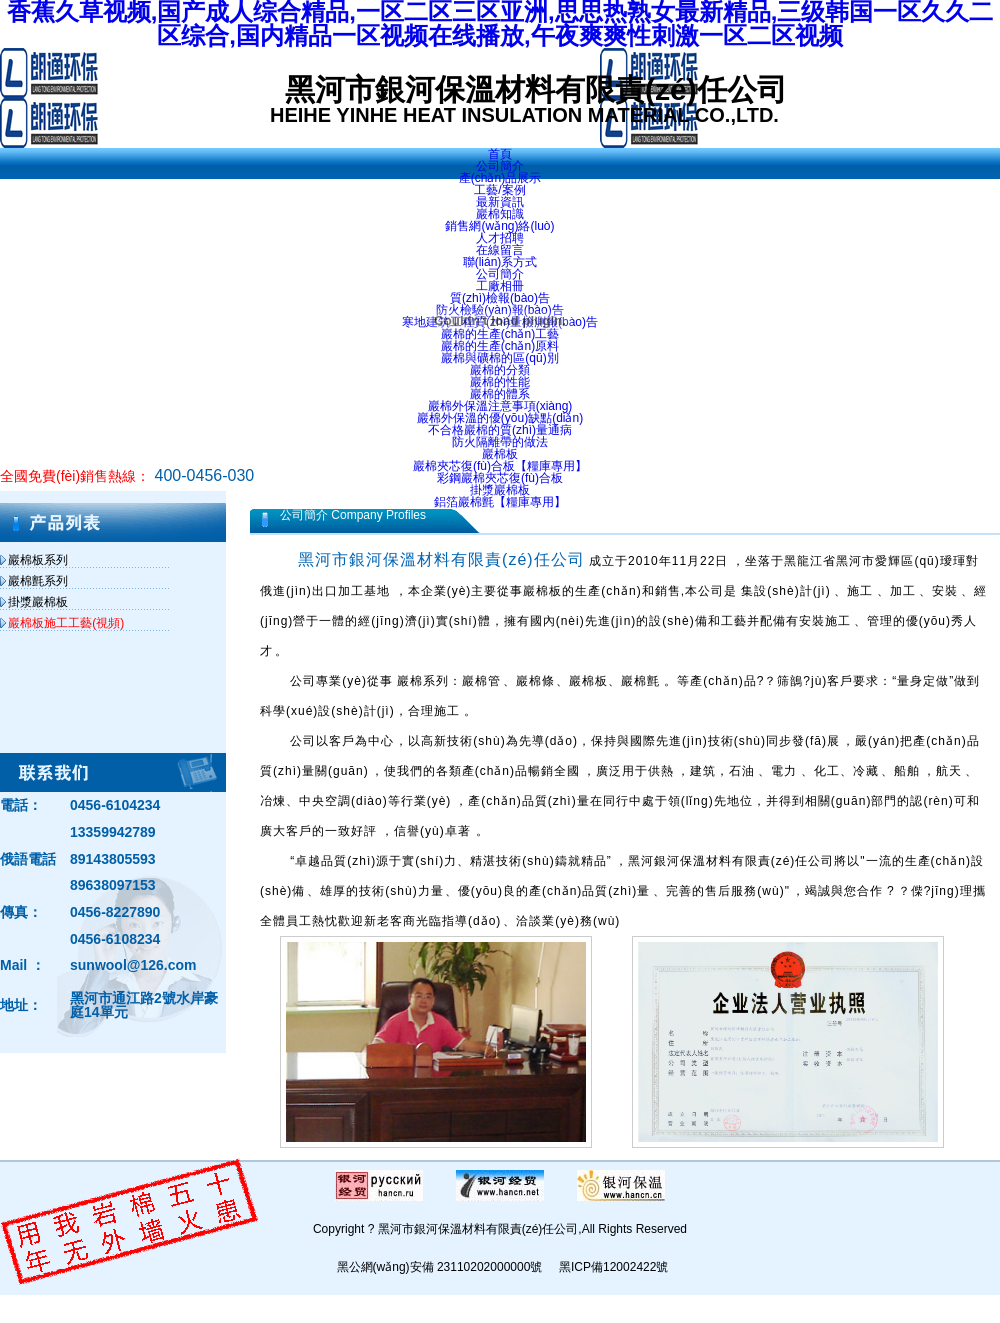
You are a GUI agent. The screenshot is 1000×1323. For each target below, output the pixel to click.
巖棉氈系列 (38, 581)
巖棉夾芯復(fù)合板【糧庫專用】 (500, 466)
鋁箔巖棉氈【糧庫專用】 (500, 502)
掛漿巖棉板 (500, 490)
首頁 (500, 154)
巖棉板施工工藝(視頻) (66, 623)
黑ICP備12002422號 (613, 1267)
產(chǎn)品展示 (500, 178)
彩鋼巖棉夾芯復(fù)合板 (500, 478)
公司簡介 (500, 166)
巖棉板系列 (38, 560)
